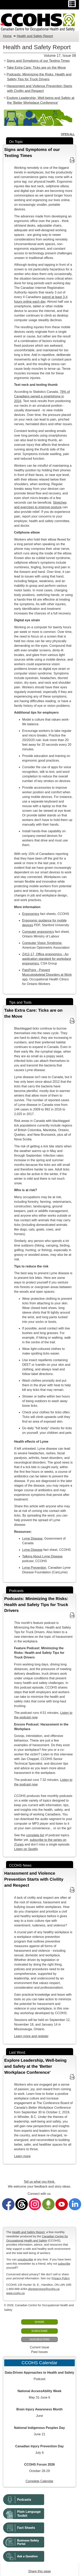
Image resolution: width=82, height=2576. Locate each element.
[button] (39, 155)
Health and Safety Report (35, 36)
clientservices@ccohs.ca (43, 2289)
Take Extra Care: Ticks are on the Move (36, 67)
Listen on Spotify (26, 1849)
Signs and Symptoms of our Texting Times (38, 61)
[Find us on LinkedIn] (75, 2204)
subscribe (64, 2263)
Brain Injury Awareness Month (39, 2409)
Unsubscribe (39, 2339)
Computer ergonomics (38, 931)
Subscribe (39, 2331)
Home (7, 36)
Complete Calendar (39, 2481)
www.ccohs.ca (15, 2293)
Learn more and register (31, 2036)
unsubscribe (25, 2259)
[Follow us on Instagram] (35, 2204)
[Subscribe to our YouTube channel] (61, 2204)
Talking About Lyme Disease (42, 1556)
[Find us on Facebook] (8, 2204)
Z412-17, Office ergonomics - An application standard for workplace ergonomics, (46, 958)
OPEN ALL (68, 134)
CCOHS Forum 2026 (39, 2464)
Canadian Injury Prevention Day (39, 2446)
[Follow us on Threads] (21, 2204)
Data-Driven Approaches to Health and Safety (39, 2372)
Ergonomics (30, 914)
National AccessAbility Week (39, 2391)
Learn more (22, 2156)
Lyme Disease (32, 1538)
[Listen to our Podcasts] (48, 2204)
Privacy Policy (61, 2278)
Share (39, 2321)
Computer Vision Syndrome (41, 943)
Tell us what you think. (39, 2181)
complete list (35, 1835)
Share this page (39, 2571)
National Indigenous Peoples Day (39, 2427)
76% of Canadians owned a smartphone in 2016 (42, 396)
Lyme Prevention (34, 1567)
